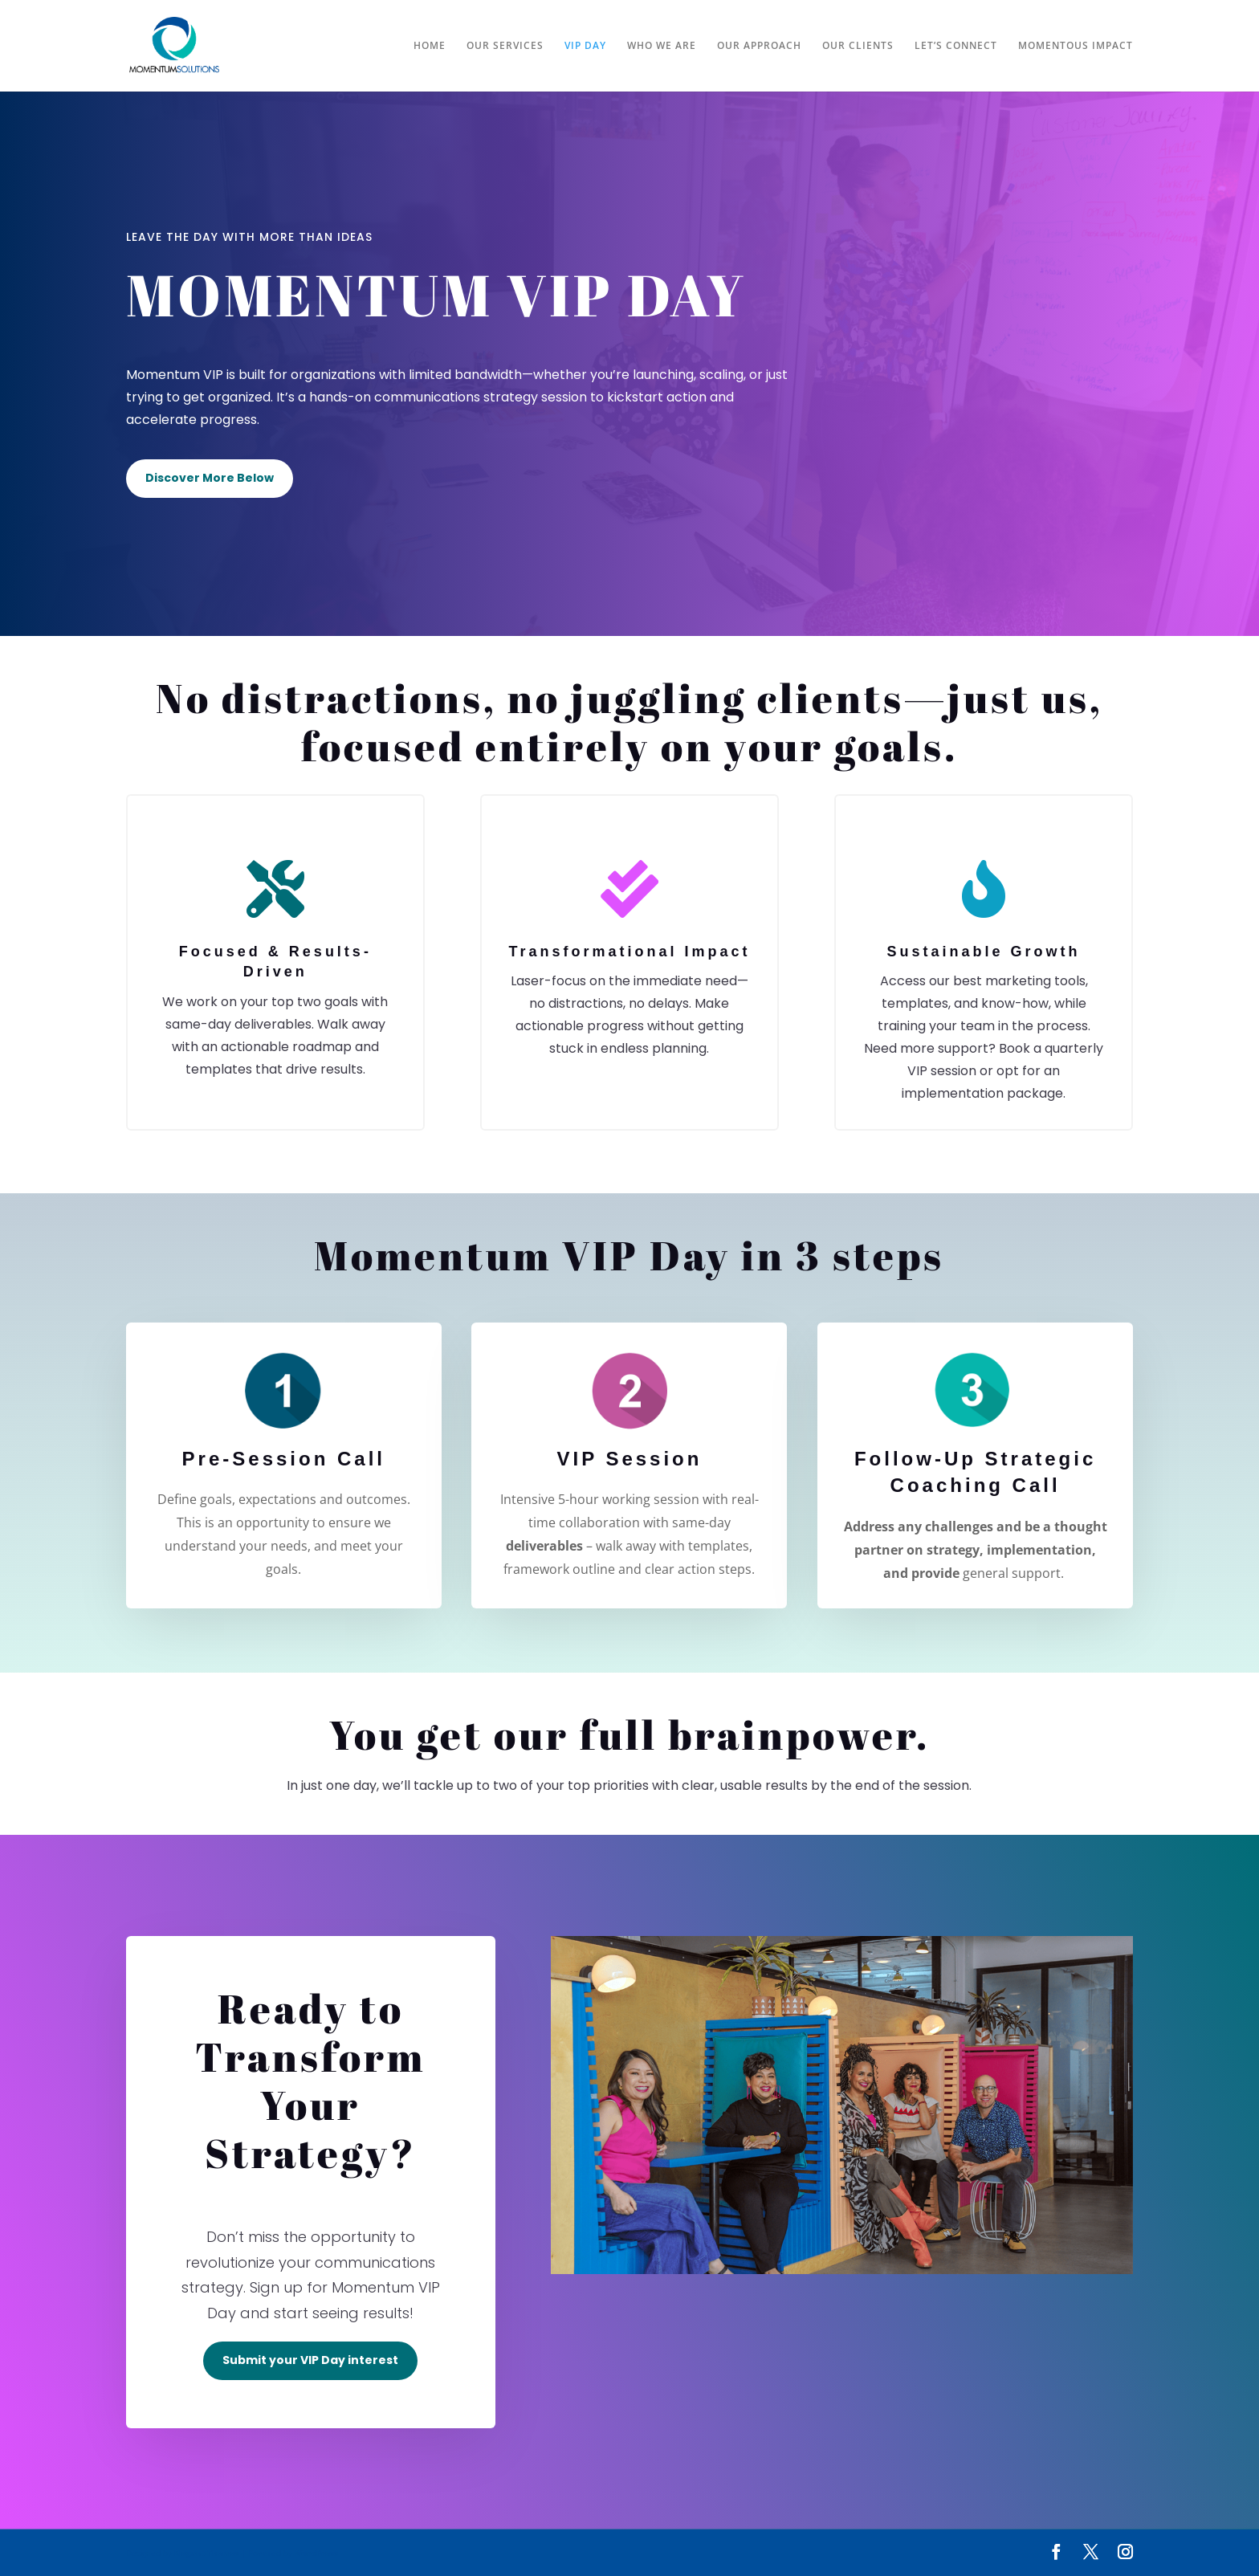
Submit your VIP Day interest (310, 2360)
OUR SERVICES (505, 46)
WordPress (316, 2552)
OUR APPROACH (759, 46)
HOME (430, 46)
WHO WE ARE (661, 46)
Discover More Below (209, 478)
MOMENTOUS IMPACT (1075, 46)
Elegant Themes (206, 2552)
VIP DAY (585, 46)
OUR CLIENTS (858, 46)
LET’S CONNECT (956, 46)
